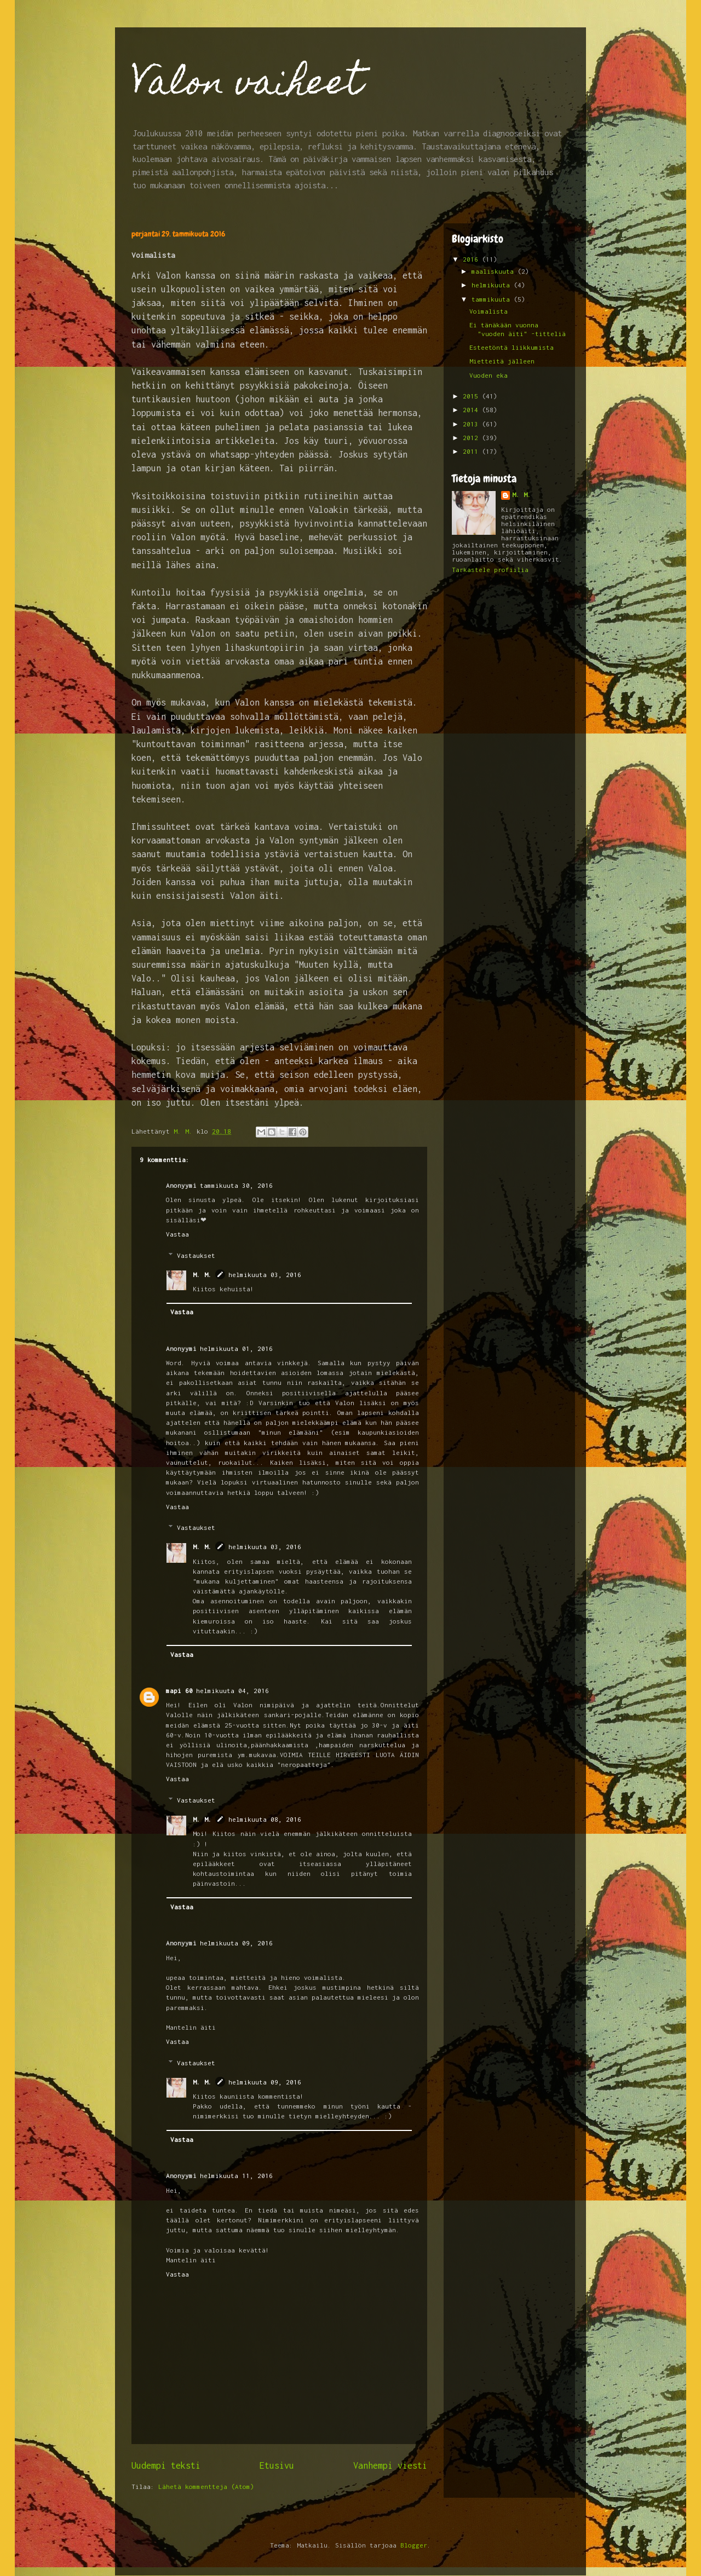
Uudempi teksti (165, 2465)
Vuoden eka (488, 375)
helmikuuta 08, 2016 (264, 1819)
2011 (472, 451)
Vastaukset (196, 1254)
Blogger (413, 2545)
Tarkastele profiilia (490, 569)
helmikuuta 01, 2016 (236, 1348)
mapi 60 (179, 1690)
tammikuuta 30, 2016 (236, 1185)
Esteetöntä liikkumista (511, 347)
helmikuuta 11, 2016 (236, 2175)
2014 (472, 409)
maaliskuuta (495, 271)
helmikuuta (493, 284)
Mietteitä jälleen (502, 361)
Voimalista (488, 311)
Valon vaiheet (247, 85)
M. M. (202, 1274)
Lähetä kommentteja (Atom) (206, 2486)
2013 (472, 424)
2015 (472, 396)
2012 (472, 437)
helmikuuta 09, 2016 (236, 1943)
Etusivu (277, 2465)
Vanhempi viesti (390, 2465)
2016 (472, 259)
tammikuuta (493, 299)
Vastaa (177, 1234)
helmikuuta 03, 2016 (264, 1274)
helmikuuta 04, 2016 (232, 1690)
